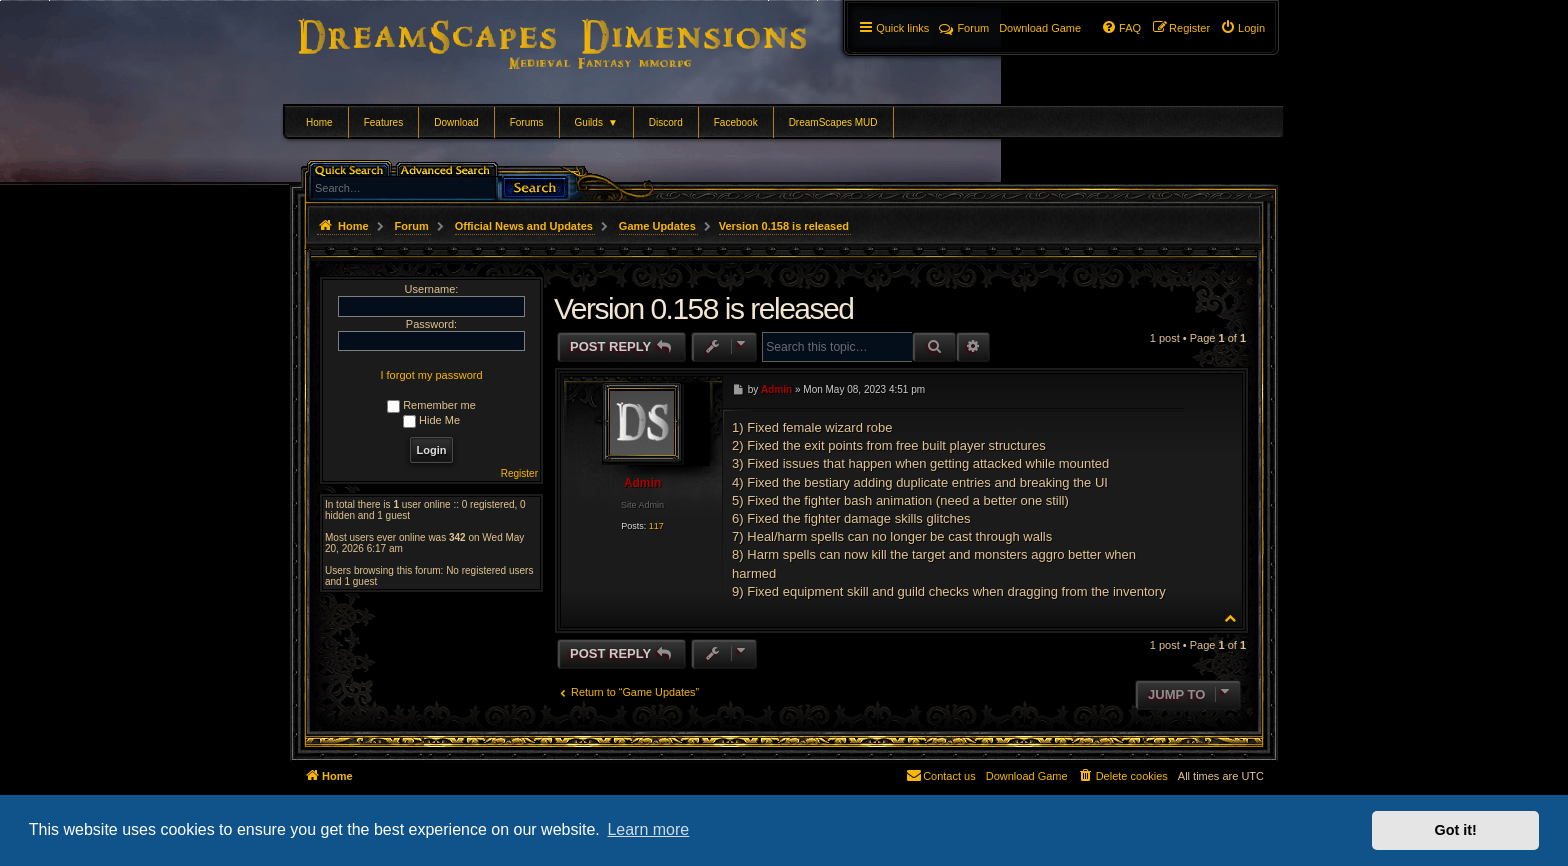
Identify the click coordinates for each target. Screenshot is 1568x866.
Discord (666, 122)
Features (383, 122)
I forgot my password (431, 375)
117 (656, 526)
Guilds (596, 122)
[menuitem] (1242, 28)
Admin (642, 483)
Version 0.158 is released (784, 226)
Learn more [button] (648, 829)
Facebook (736, 122)
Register (519, 473)
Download (456, 122)
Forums (527, 122)
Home (319, 122)
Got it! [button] (1456, 830)
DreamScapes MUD (833, 122)
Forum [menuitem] (964, 28)
